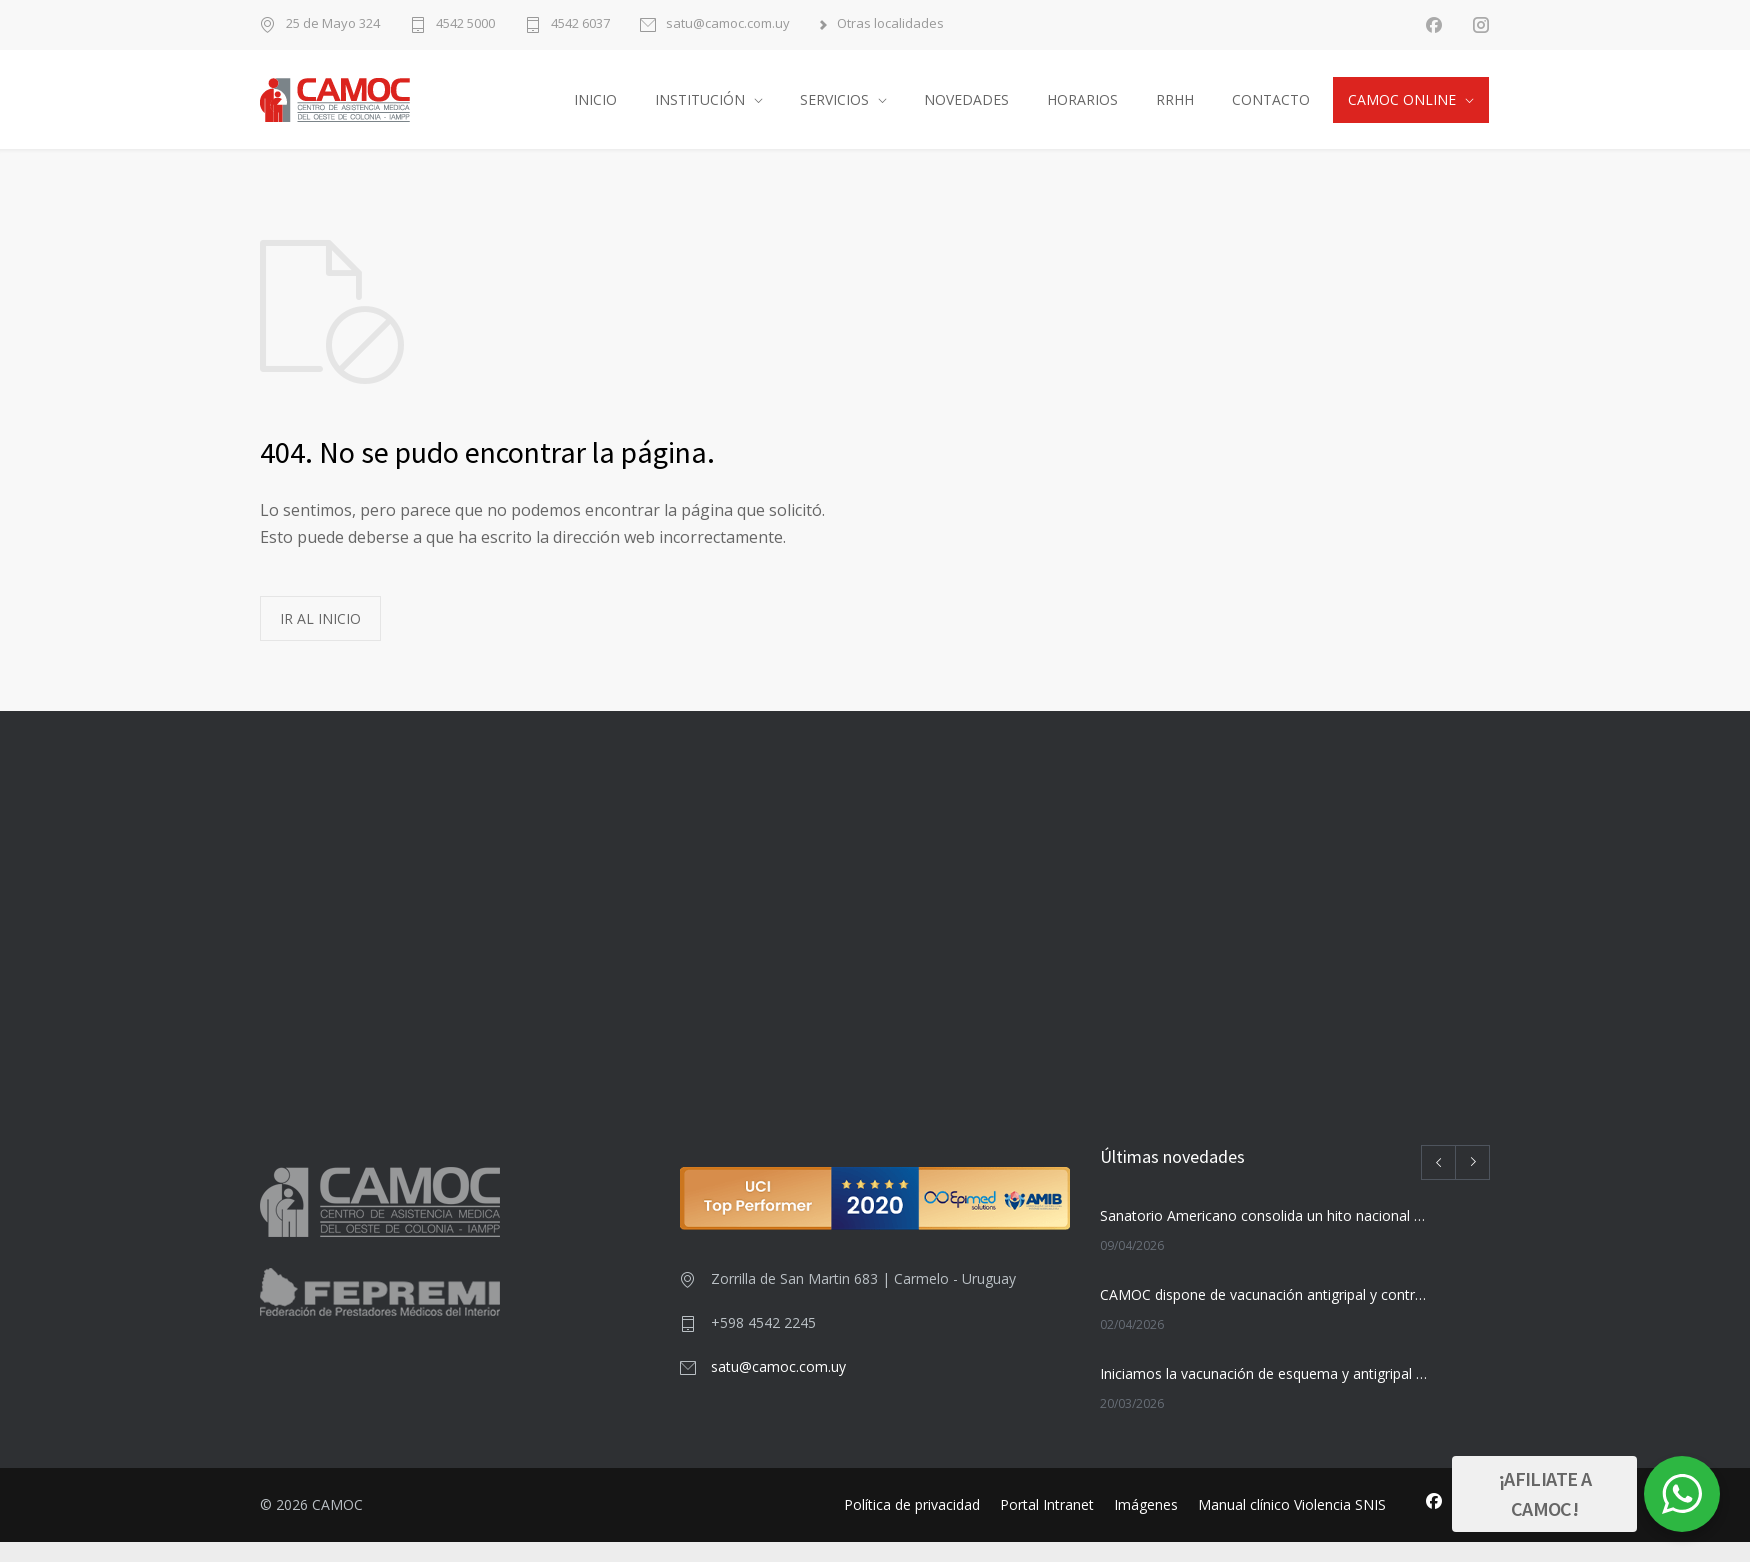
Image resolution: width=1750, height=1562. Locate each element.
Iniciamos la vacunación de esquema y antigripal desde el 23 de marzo (1266, 1393)
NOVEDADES (966, 109)
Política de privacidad (912, 1524)
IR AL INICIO (320, 638)
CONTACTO (1271, 109)
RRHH (1175, 109)
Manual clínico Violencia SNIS (1292, 1524)
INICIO (595, 109)
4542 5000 (465, 24)
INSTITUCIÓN (700, 109)
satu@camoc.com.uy (728, 24)
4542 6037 (580, 24)
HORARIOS (1082, 109)
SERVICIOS (834, 109)
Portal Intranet (1047, 1524)
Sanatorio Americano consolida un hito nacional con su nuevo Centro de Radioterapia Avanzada (1266, 1235)
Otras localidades (890, 24)
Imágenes (1146, 1524)
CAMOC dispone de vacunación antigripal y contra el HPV (1266, 1314)
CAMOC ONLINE (1402, 109)
